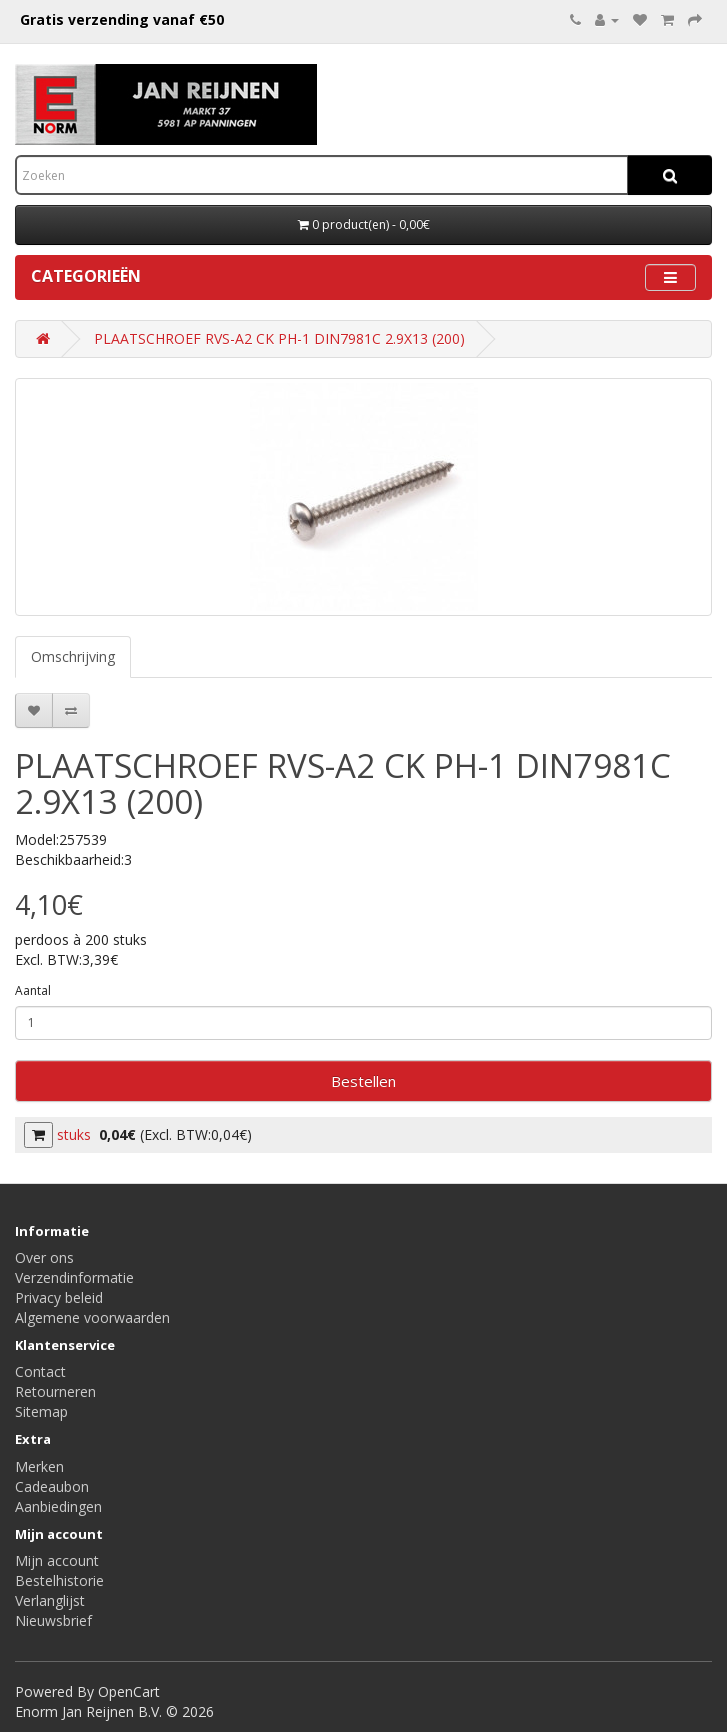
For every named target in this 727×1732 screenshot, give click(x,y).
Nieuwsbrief (53, 1620)
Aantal (33, 990)
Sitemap (41, 1411)
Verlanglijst (50, 1600)
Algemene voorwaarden (92, 1317)
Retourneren (55, 1391)
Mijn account (57, 1560)
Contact (40, 1371)
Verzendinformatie (74, 1277)
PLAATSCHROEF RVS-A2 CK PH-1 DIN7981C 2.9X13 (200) (279, 338)
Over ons (44, 1257)
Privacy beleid (59, 1297)
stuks (74, 1134)
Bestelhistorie (59, 1580)
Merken (39, 1466)
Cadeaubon (52, 1486)
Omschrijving (73, 656)
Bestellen (363, 1081)
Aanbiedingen (58, 1506)
